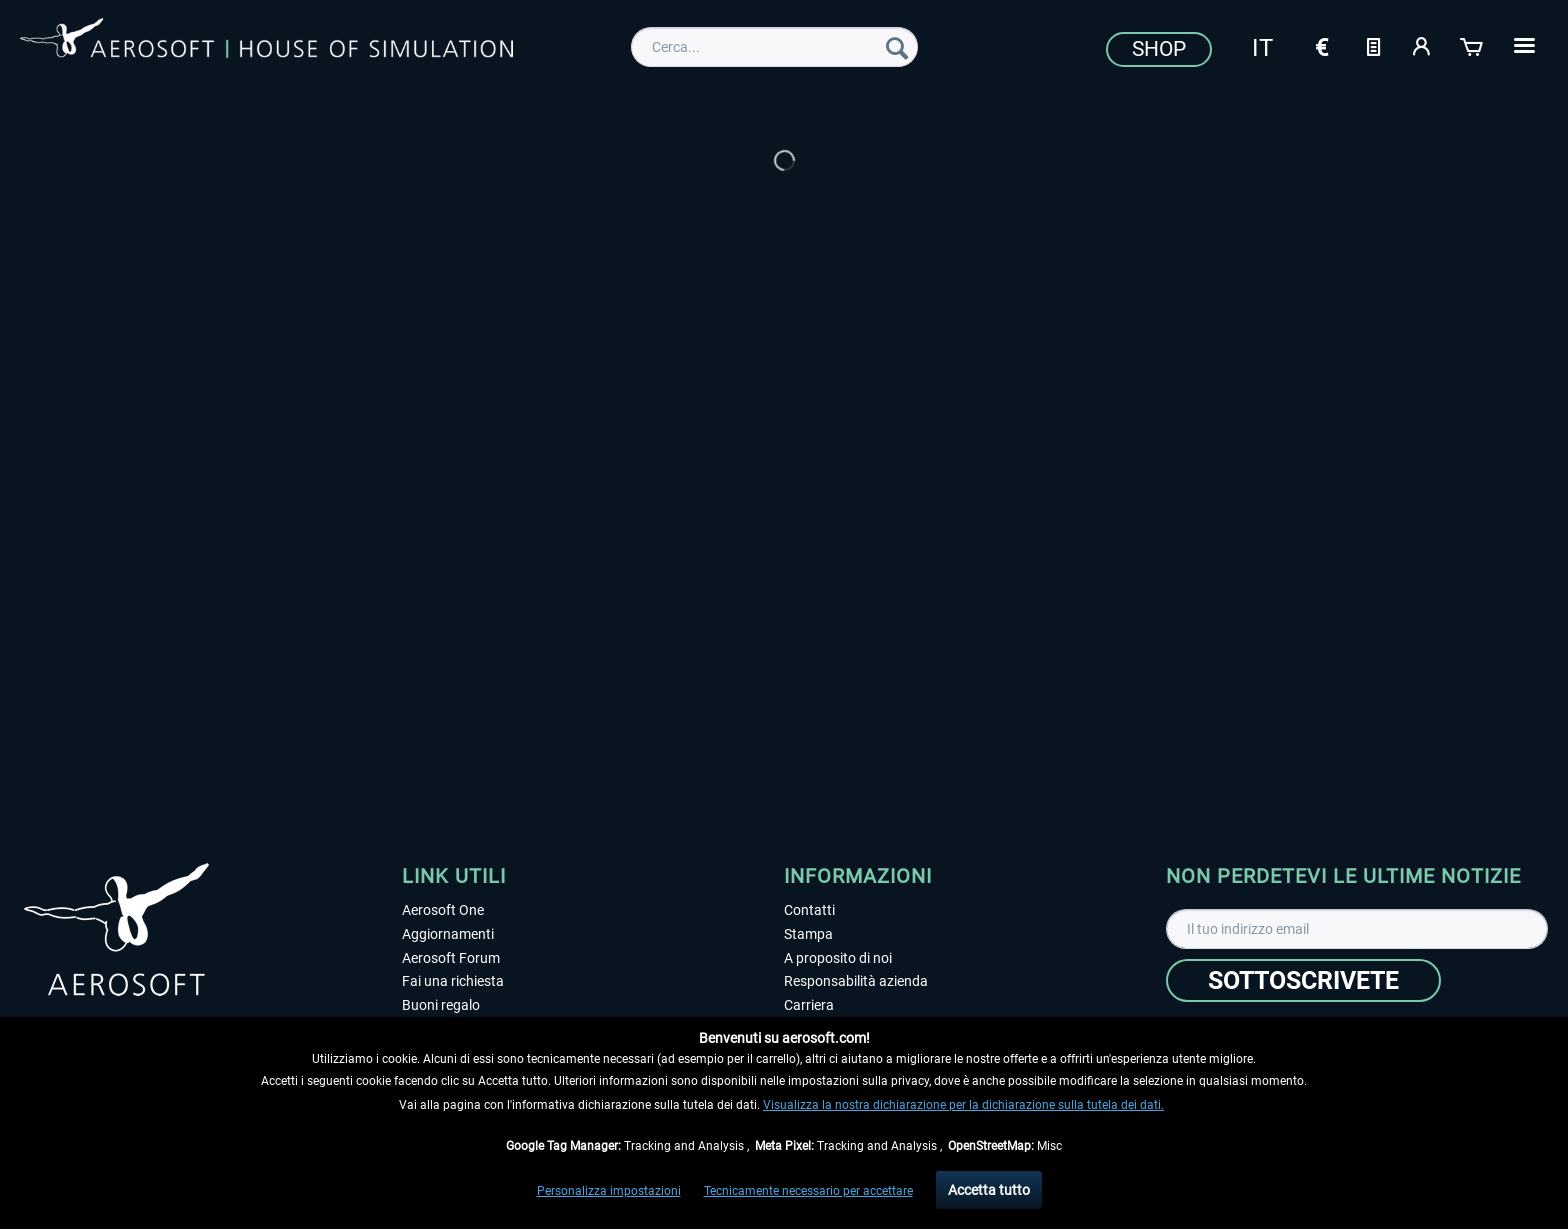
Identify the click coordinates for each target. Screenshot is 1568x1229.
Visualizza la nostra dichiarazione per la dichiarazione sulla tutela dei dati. (963, 1105)
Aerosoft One (443, 910)
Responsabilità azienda (856, 981)
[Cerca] (897, 47)
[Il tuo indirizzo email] (1357, 929)
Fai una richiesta (453, 981)
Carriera (809, 1005)
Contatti (809, 910)
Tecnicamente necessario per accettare (808, 1191)
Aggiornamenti (448, 934)
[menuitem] (774, 47)
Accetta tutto (989, 1190)
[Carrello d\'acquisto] (1473, 45)
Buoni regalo (441, 1005)
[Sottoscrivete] (1303, 980)
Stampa (808, 934)
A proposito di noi (838, 958)
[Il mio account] (1423, 45)
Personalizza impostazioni (609, 1191)
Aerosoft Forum (451, 958)
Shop (1159, 49)
